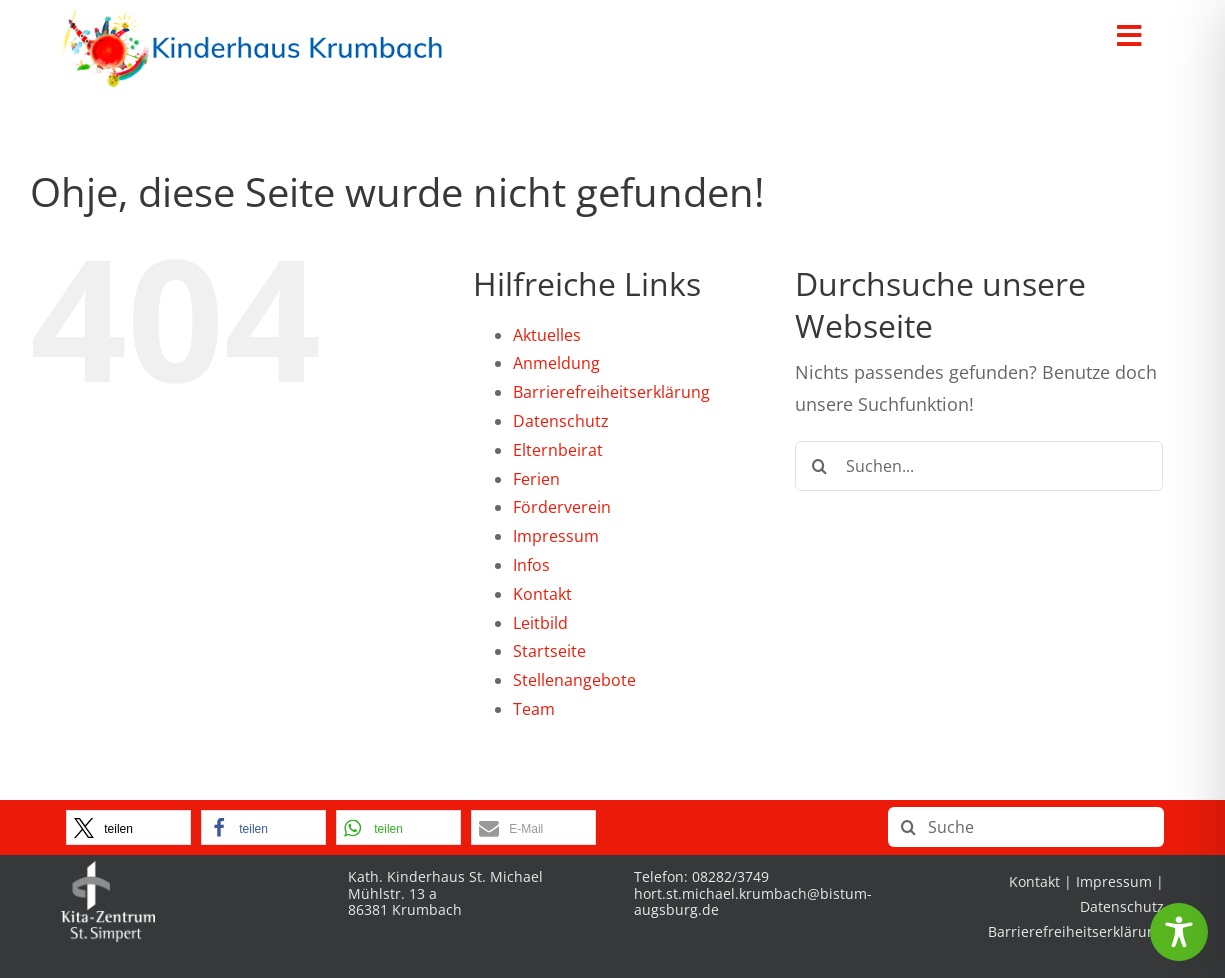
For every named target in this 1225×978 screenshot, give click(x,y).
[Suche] (820, 466)
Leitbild (540, 623)
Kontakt (542, 594)
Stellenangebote (574, 680)
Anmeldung (556, 363)
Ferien (536, 479)
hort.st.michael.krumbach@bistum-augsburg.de (753, 902)
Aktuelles (547, 335)
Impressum (556, 536)
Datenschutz (561, 421)
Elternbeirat (558, 450)
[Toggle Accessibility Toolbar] (1179, 932)
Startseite (549, 651)
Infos (531, 565)
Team (534, 709)
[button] (128, 827)
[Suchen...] (979, 466)
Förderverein (562, 507)
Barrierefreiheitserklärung (611, 392)
